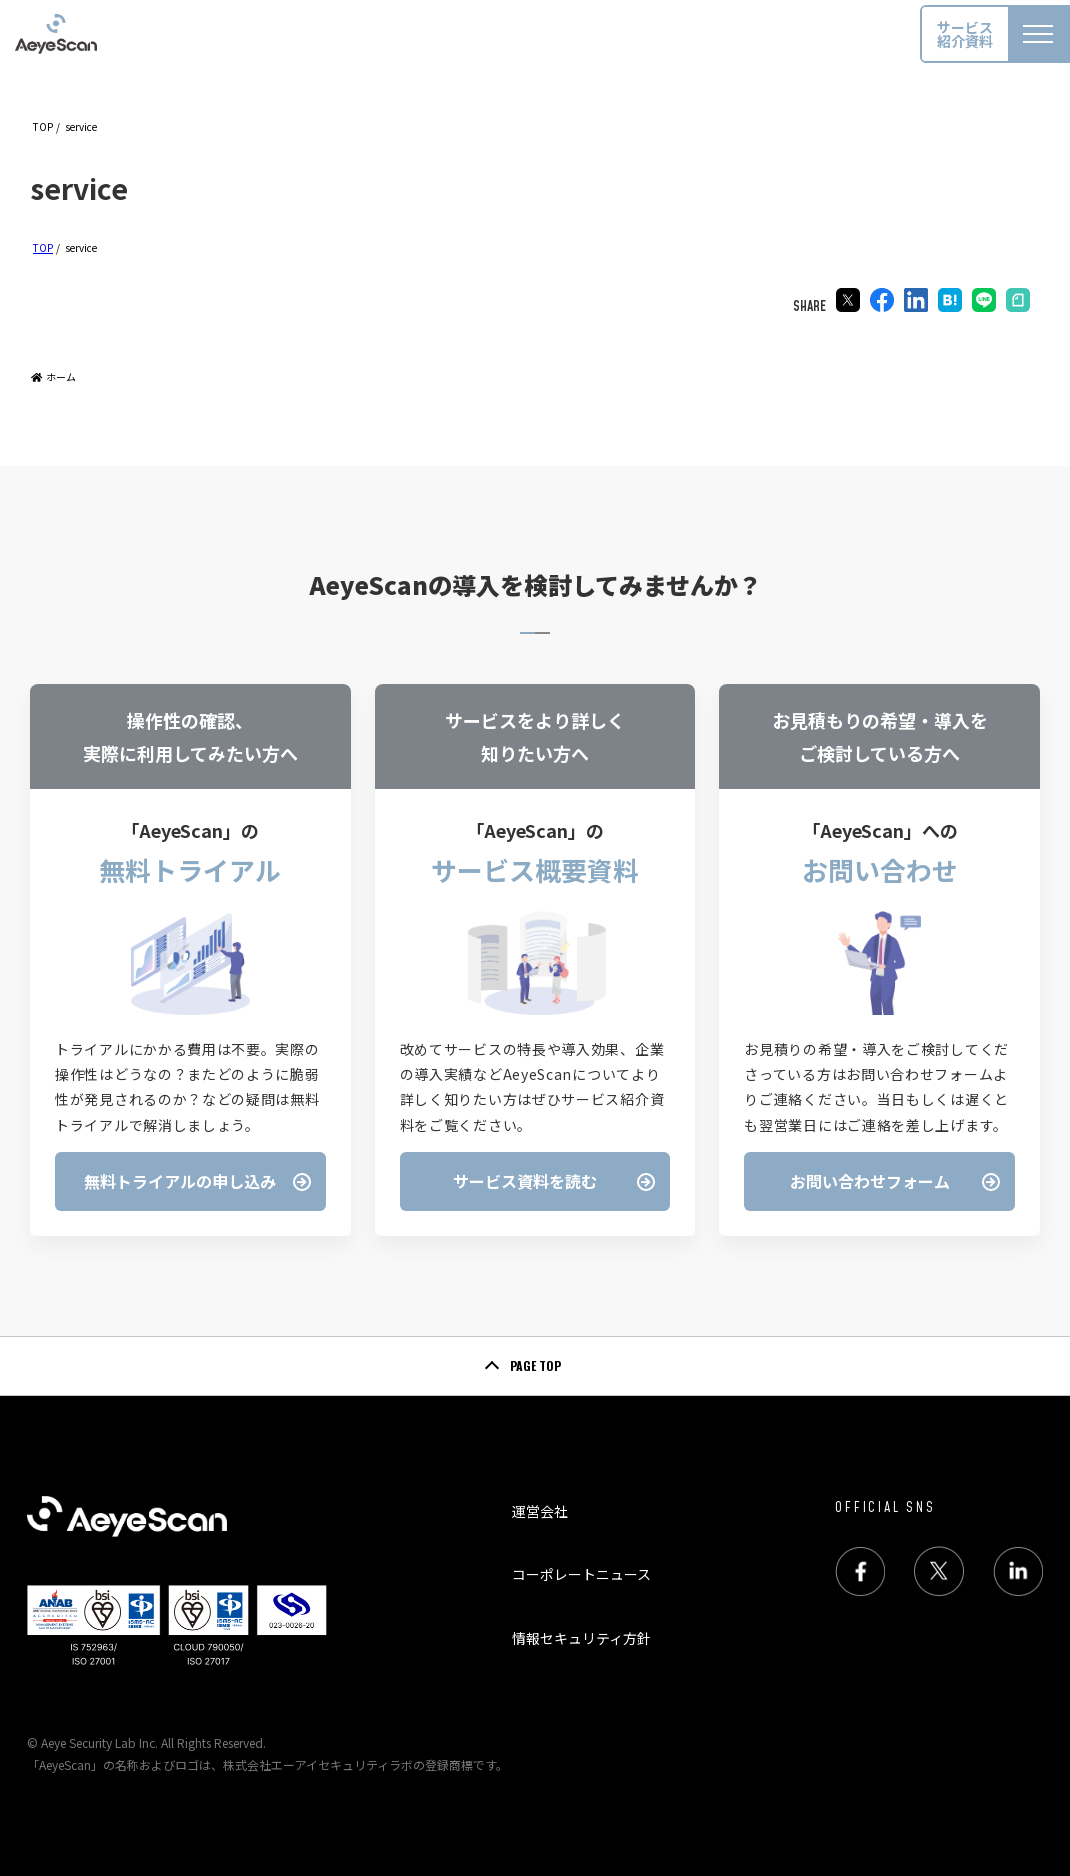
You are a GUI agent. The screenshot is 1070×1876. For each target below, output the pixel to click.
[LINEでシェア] (984, 303)
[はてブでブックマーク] (950, 303)
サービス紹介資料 (965, 34)
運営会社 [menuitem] (540, 1511)
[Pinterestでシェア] (1018, 303)
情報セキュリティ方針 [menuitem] (581, 1638)
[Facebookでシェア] (882, 303)
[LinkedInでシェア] (916, 303)
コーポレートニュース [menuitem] (581, 1574)
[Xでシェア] (848, 303)
